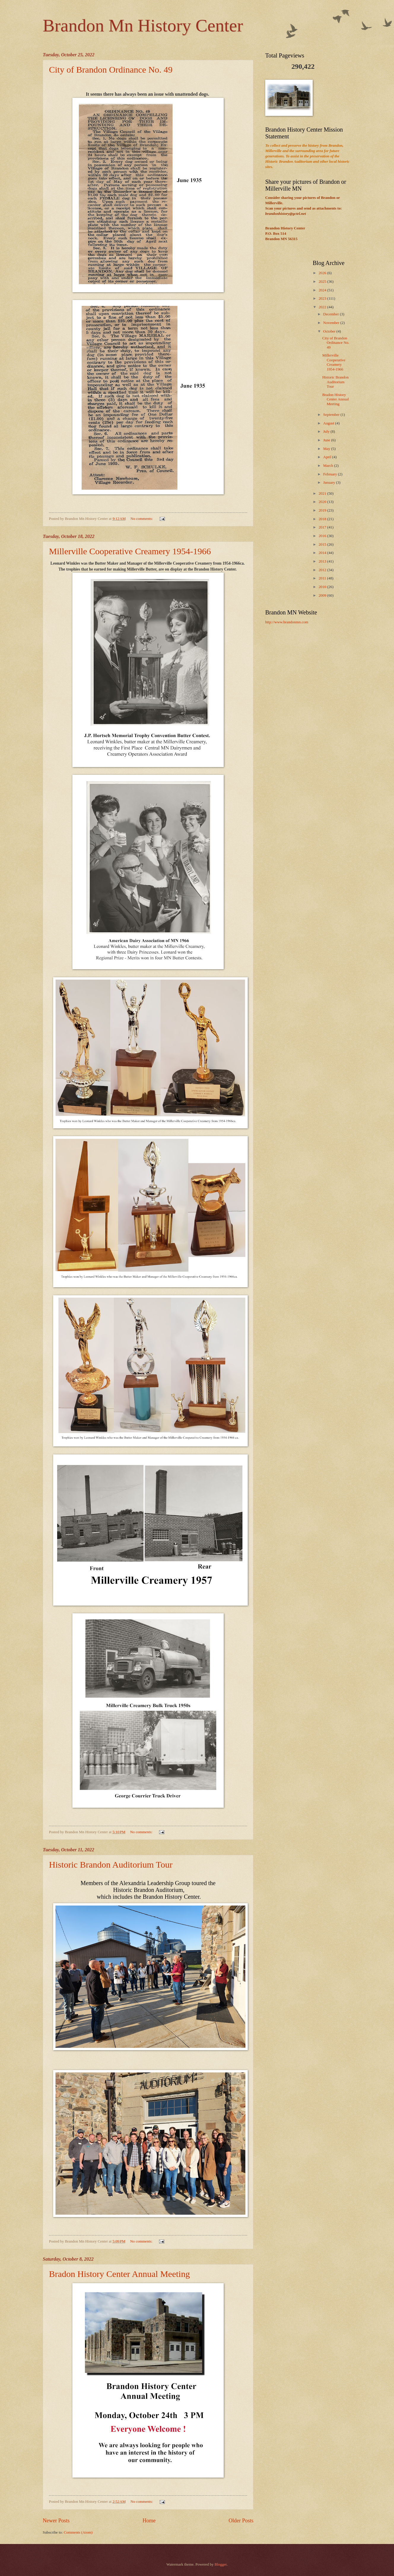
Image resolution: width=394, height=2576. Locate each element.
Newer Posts (56, 2521)
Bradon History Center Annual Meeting (119, 2274)
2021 (323, 493)
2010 (323, 587)
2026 (323, 273)
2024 (323, 290)
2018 (323, 519)
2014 (323, 553)
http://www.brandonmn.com (286, 622)
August (329, 423)
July (327, 431)
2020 (323, 502)
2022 (323, 307)
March (328, 466)
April (327, 457)
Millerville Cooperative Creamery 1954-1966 (130, 551)
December (331, 314)
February (330, 474)
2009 (323, 595)
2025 (323, 282)
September (331, 415)
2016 (323, 536)
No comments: (142, 519)
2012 (323, 570)
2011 (323, 578)
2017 (323, 527)
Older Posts (240, 2521)
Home (148, 2521)
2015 (323, 544)
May (327, 449)
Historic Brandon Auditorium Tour (110, 1864)
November (331, 323)
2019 (323, 510)
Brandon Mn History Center (143, 25)
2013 (323, 561)
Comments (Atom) (78, 2532)
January (329, 482)
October (329, 331)
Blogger (221, 2564)
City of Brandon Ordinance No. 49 (111, 69)
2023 (323, 298)
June (327, 440)
